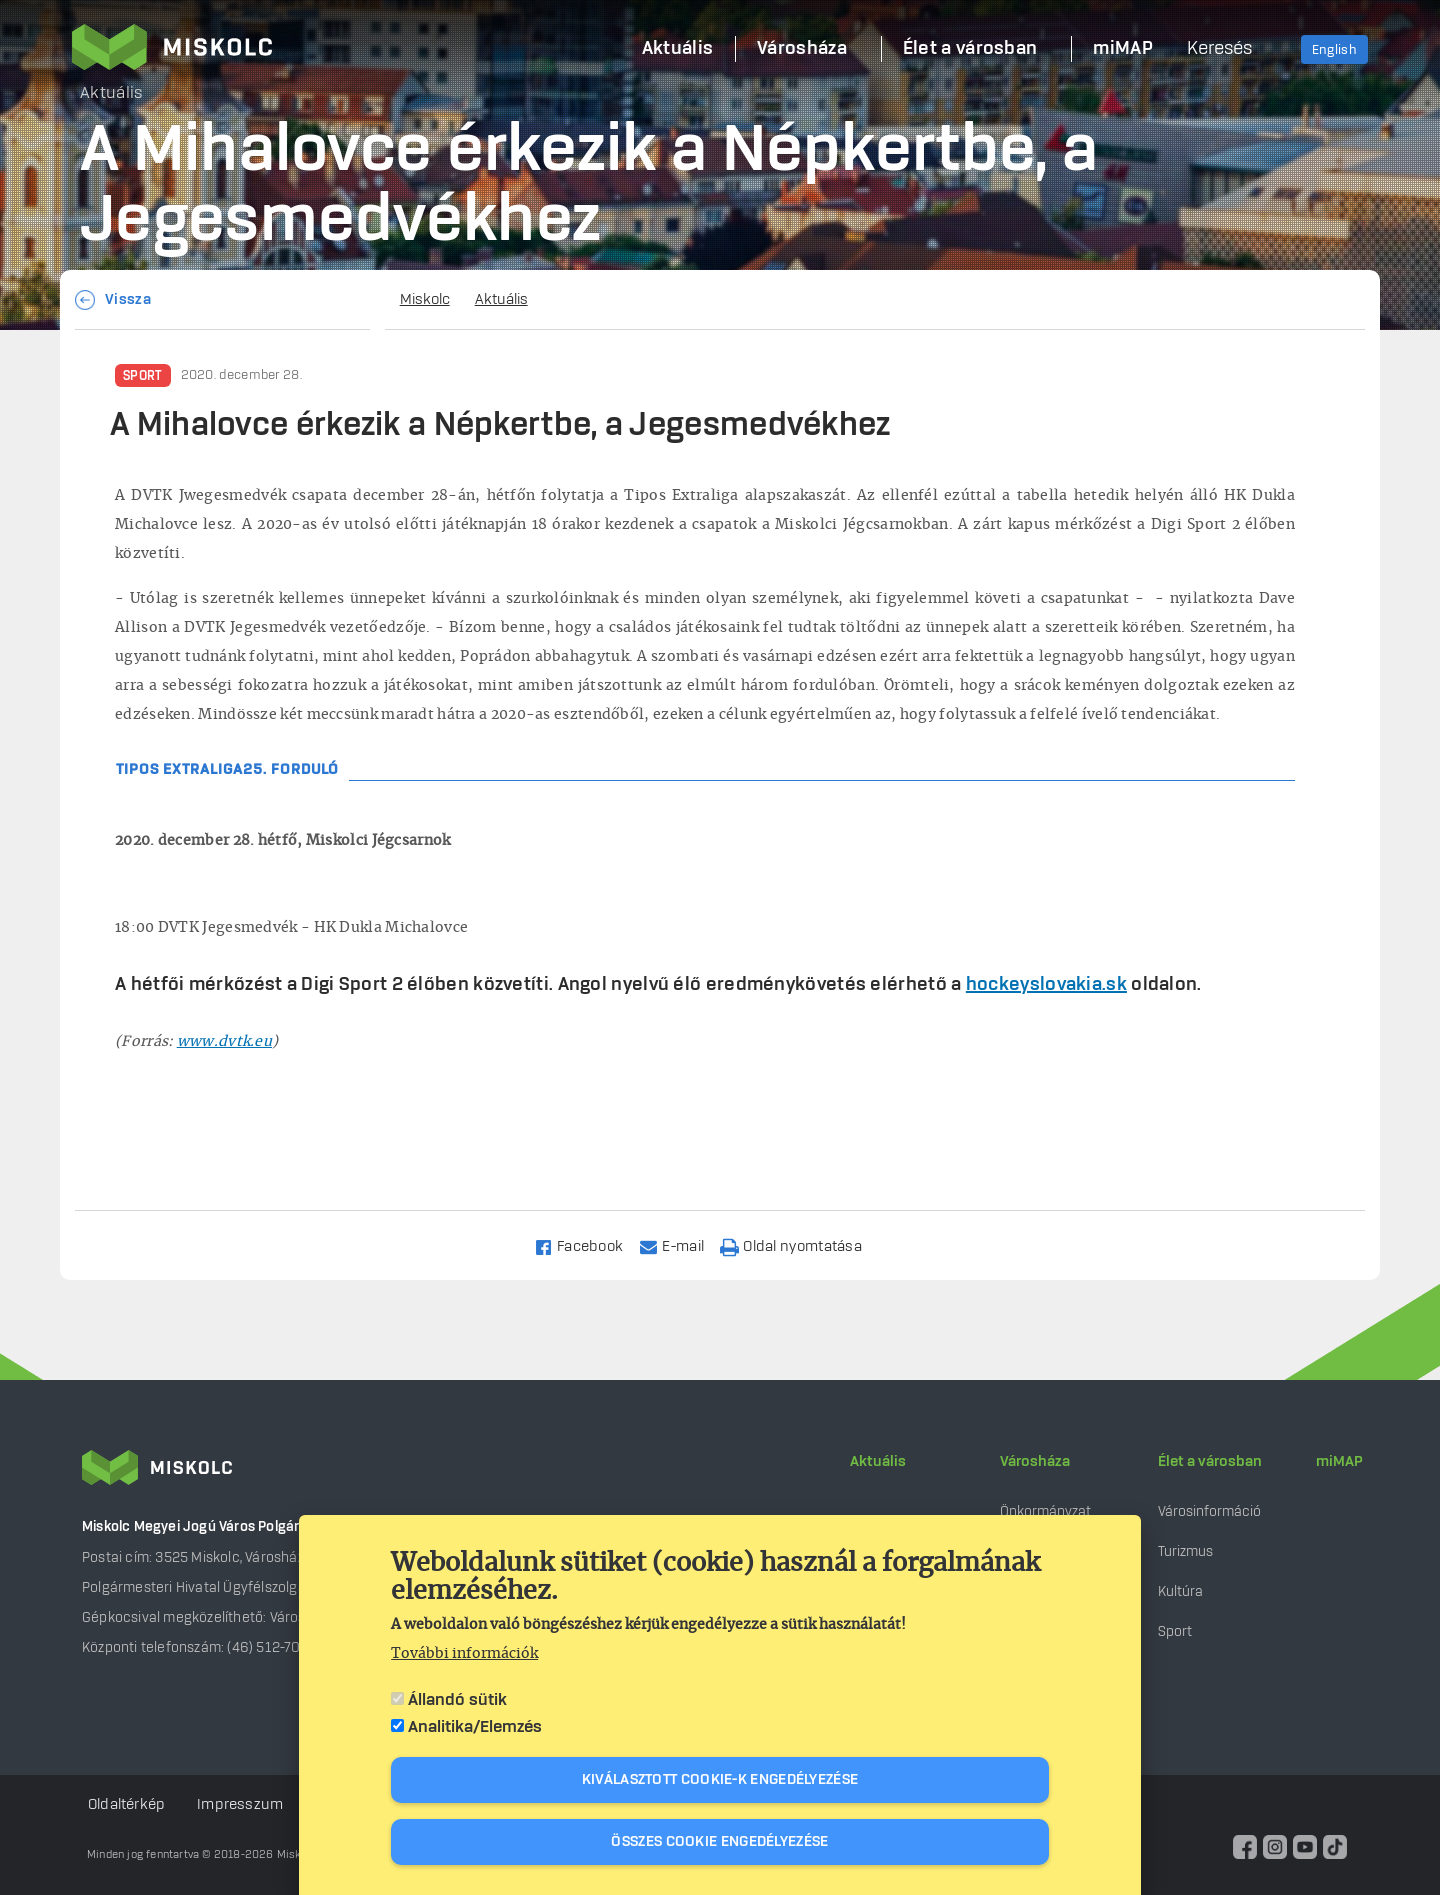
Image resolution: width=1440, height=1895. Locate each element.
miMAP (1339, 1462)
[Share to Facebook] (587, 1245)
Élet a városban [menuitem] (970, 49)
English (1334, 50)
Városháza (1035, 1462)
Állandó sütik (457, 1700)
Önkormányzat (1045, 1511)
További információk (464, 1654)
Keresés (1219, 49)
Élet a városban (1210, 1462)
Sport (143, 376)
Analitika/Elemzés (475, 1727)
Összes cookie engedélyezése (719, 1842)
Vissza (128, 300)
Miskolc (425, 300)
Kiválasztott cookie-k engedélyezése (720, 1780)
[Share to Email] (680, 1245)
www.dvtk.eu (224, 1042)
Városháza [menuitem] (802, 49)
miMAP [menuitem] (1123, 49)
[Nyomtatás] (800, 1245)
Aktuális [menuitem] (677, 49)
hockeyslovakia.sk (1046, 985)
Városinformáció (1209, 1511)
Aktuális (501, 300)
